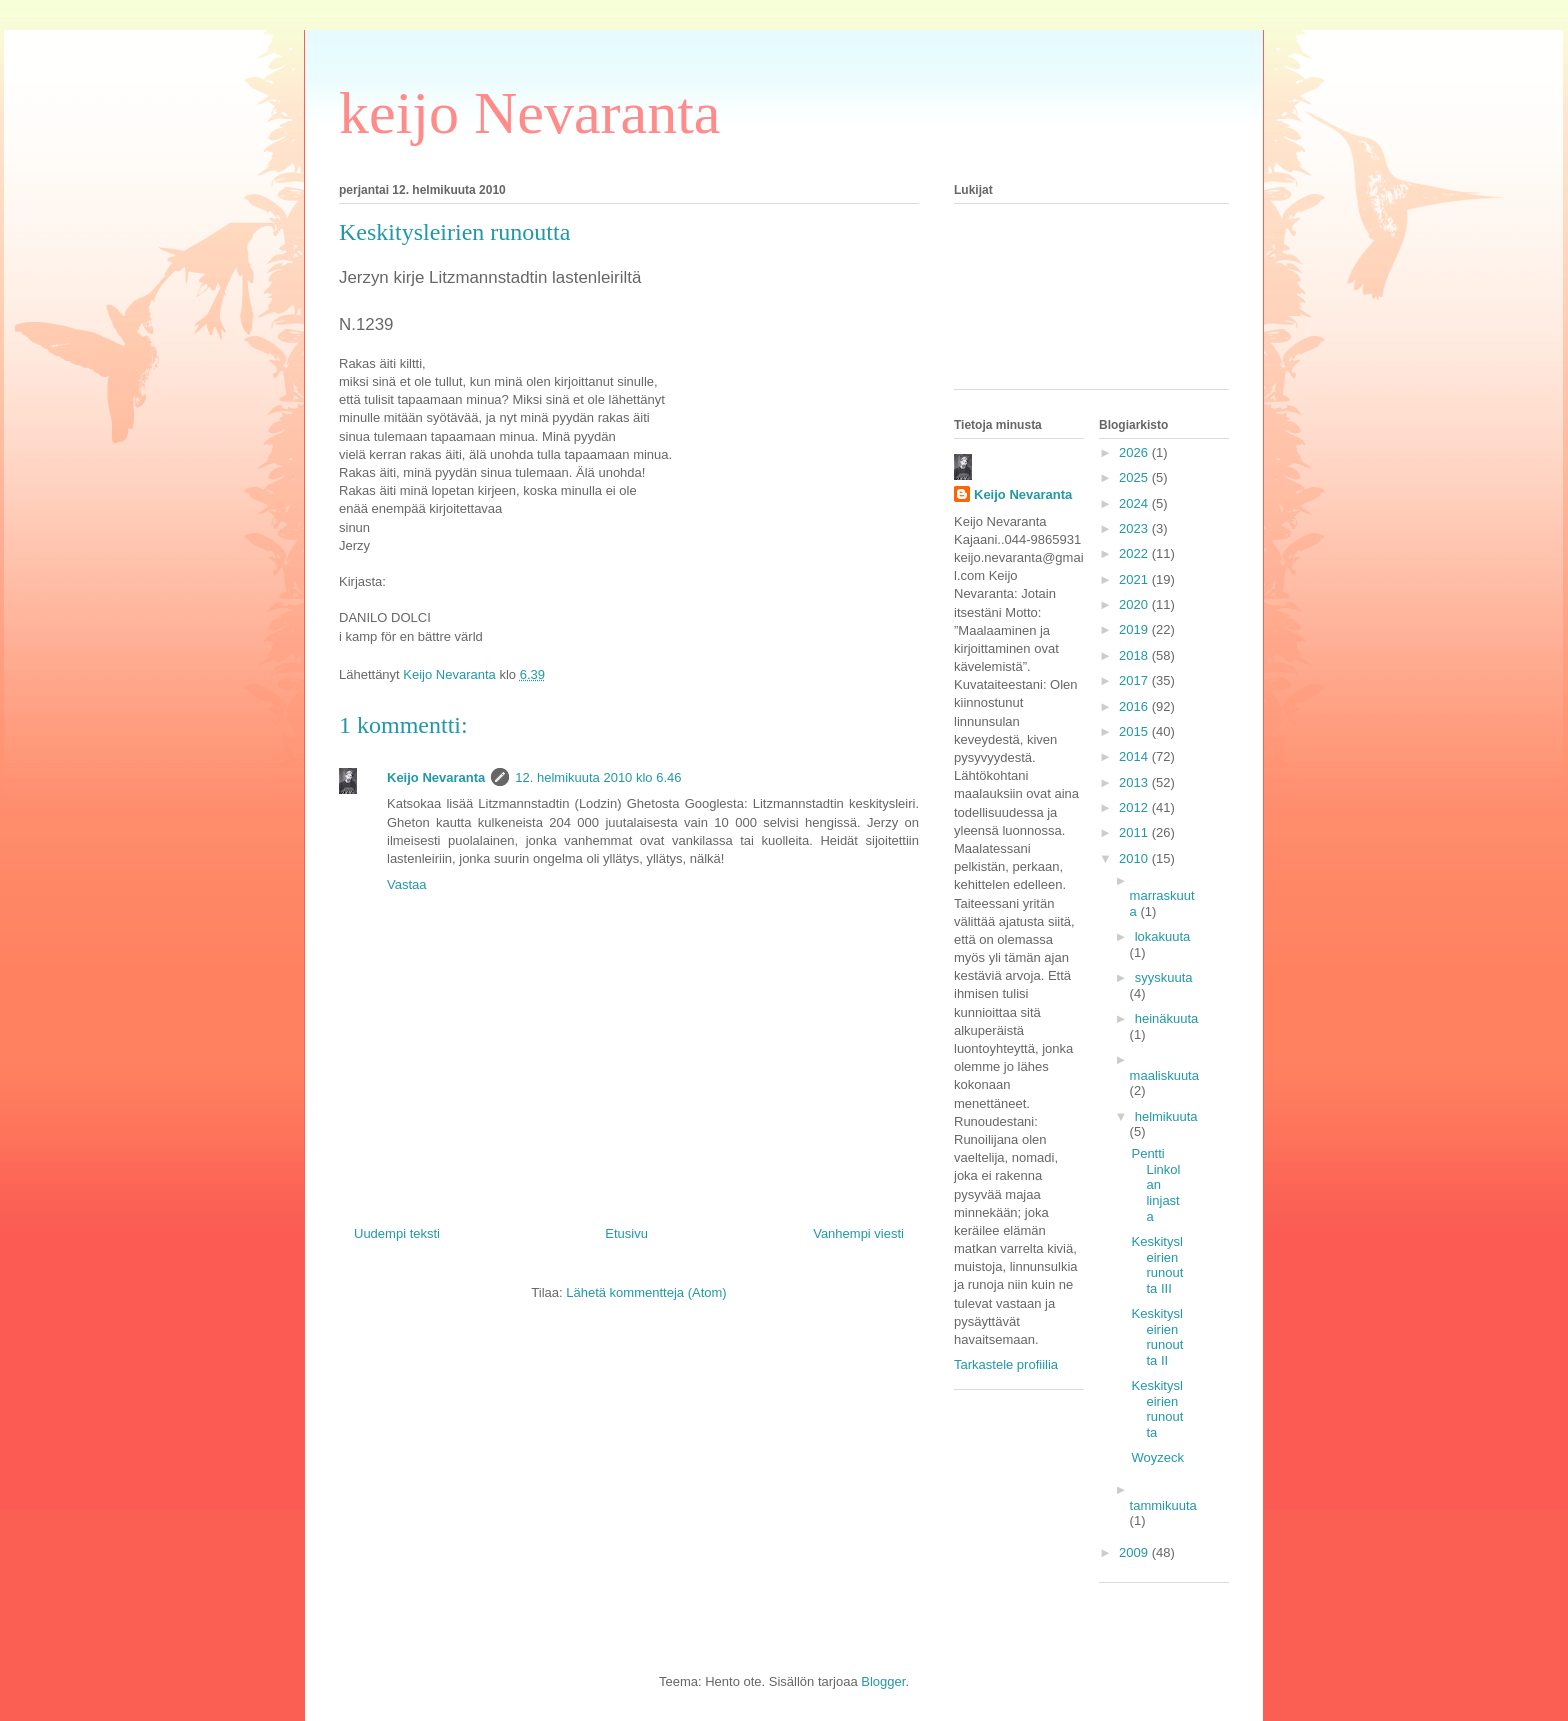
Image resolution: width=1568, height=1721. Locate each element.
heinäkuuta (1167, 1018)
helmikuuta (1166, 1116)
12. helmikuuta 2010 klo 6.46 (598, 777)
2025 (1135, 477)
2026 (1135, 452)
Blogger (883, 1681)
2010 (1135, 858)
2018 (1135, 655)
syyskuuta (1164, 977)
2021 (1135, 579)
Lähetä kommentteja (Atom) (646, 1292)
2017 (1135, 680)
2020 (1135, 604)
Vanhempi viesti (858, 1233)
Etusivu (626, 1233)
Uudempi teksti (397, 1233)
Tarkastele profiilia (1006, 1364)
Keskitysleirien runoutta (1157, 1409)
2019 (1135, 629)
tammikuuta (1163, 1505)
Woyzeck (1157, 1457)
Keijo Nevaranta (436, 777)
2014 (1135, 756)
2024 (1135, 503)
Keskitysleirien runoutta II (1157, 1337)
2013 (1135, 782)
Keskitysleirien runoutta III (1157, 1265)
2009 (1135, 1552)
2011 (1135, 832)
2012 (1135, 807)
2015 (1135, 731)
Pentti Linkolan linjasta (1155, 1184)
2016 (1135, 706)
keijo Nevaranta (529, 113)
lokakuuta (1163, 936)
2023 (1135, 528)
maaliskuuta (1164, 1075)
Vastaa (407, 884)
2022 (1135, 553)
